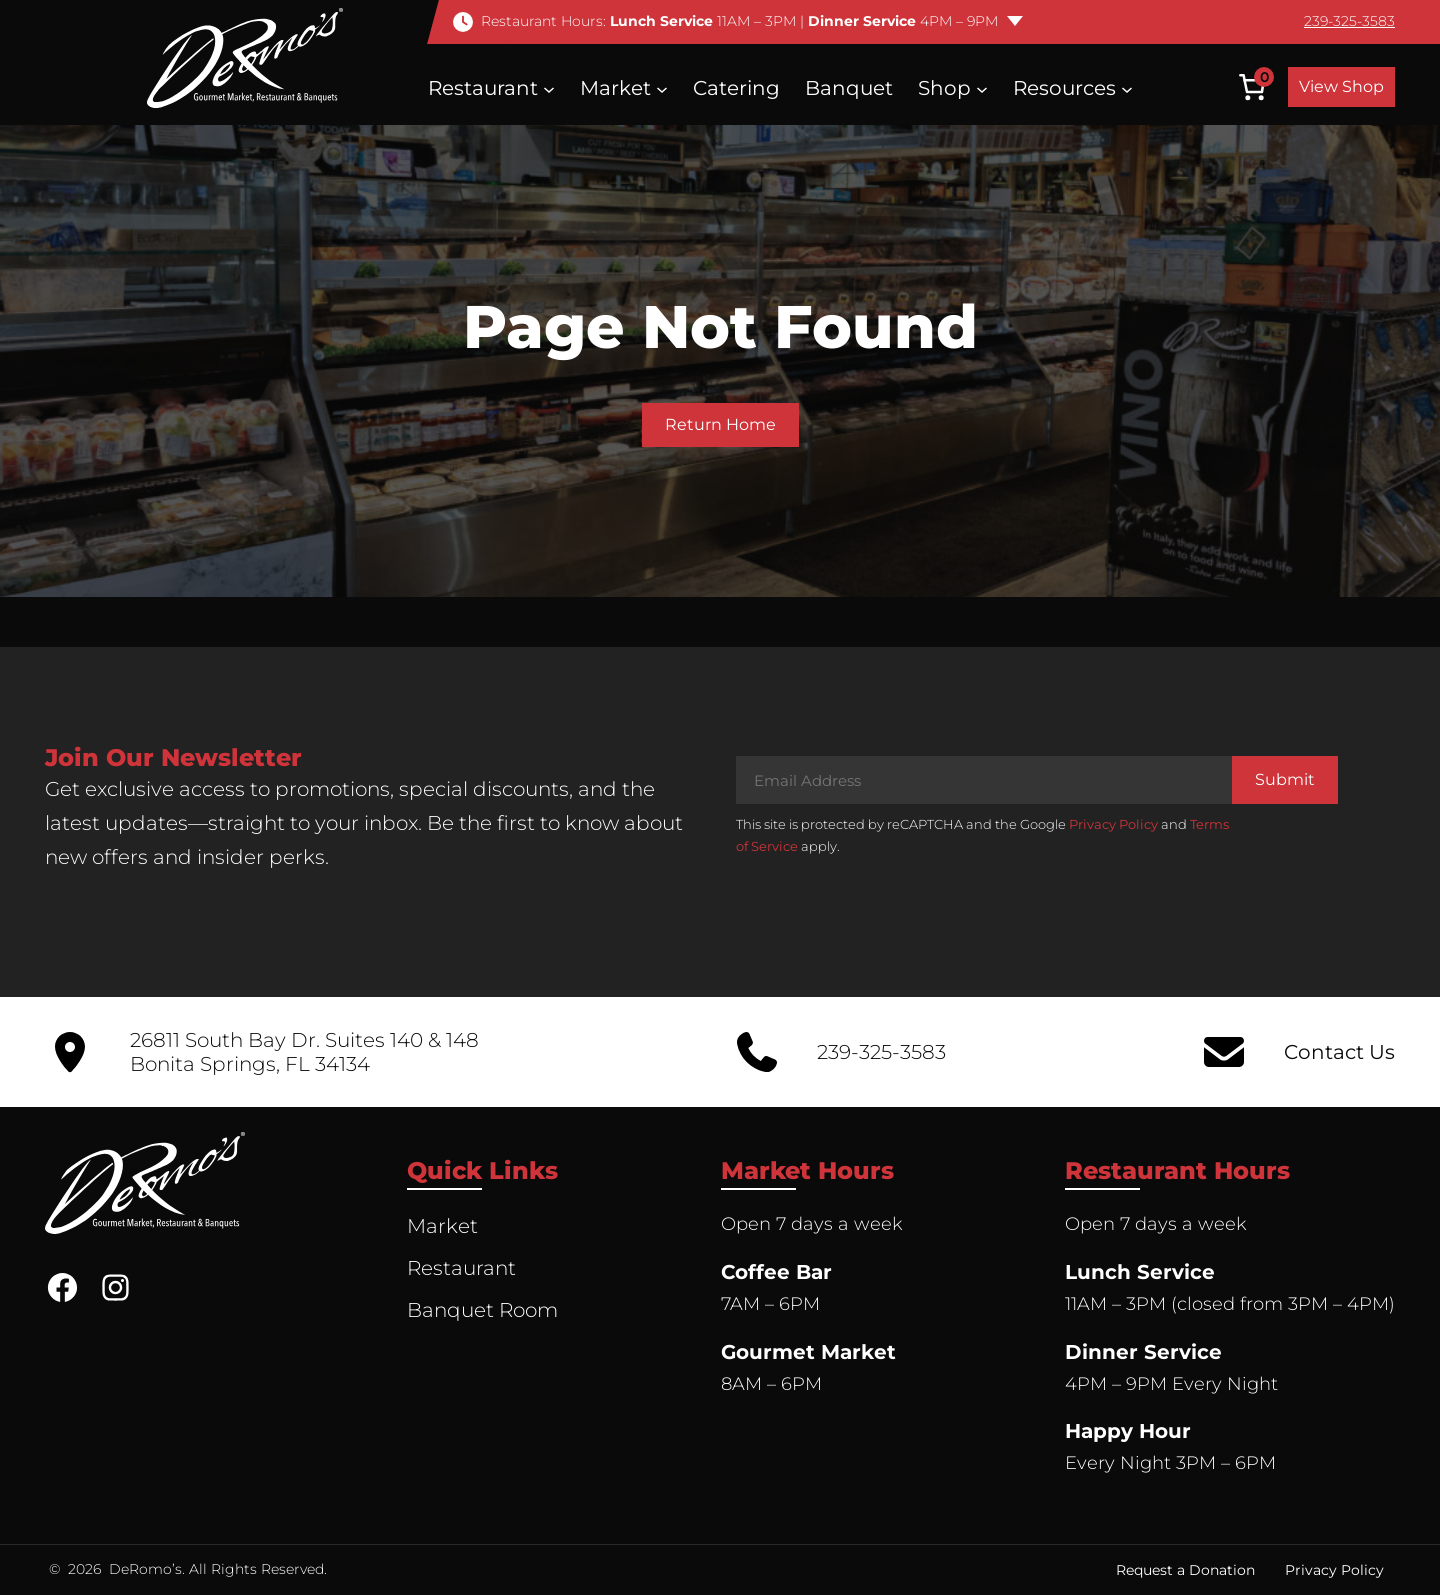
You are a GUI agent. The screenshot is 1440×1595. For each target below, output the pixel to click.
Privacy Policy (1113, 824)
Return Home (720, 424)
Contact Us (1339, 1052)
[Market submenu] (662, 88)
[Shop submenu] (982, 88)
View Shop (1341, 86)
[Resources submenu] (1127, 88)
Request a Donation (1185, 1570)
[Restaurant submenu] (549, 88)
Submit (1285, 779)
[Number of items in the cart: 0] (1252, 87)
